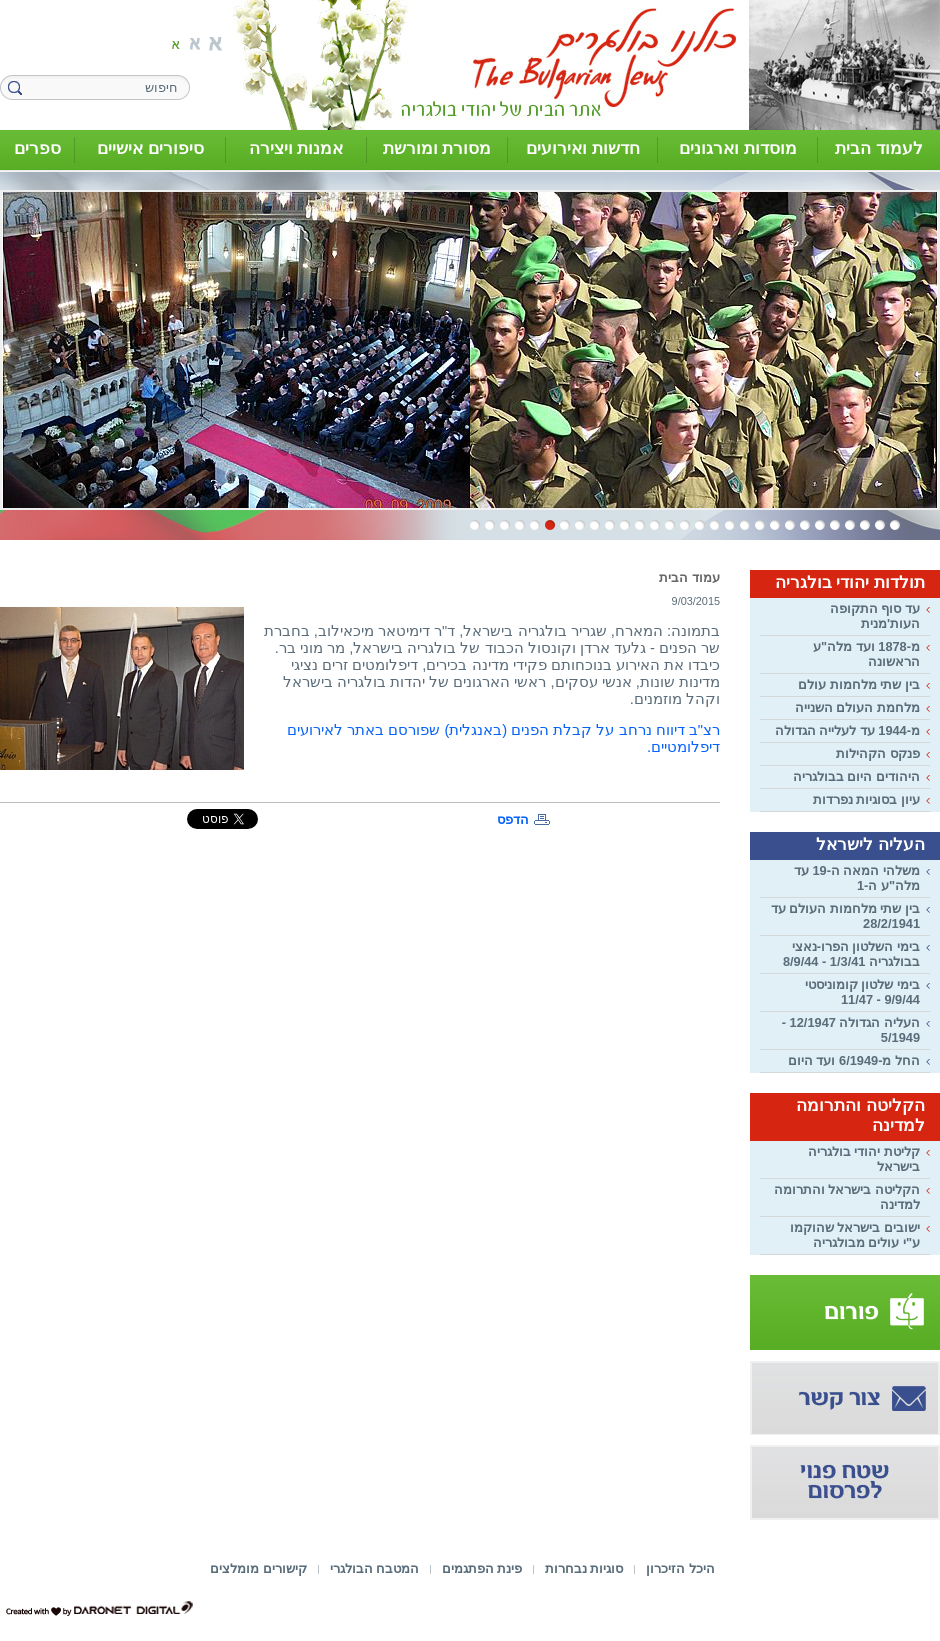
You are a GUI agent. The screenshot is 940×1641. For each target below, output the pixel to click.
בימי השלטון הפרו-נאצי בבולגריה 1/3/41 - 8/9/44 (851, 954)
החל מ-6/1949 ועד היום (854, 1060)
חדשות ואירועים (583, 148)
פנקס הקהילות (878, 753)
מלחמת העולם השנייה (857, 707)
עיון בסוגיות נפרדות (866, 799)
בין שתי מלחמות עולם (859, 684)
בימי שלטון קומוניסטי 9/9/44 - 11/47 (862, 992)
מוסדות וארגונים (738, 148)
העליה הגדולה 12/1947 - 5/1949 (851, 1030)
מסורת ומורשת (437, 148)
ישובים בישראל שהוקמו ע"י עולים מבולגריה (855, 1235)
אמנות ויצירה (296, 148)
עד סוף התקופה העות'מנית (875, 616)
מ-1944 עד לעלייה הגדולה (847, 730)
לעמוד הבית (879, 148)
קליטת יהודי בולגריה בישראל (864, 1159)
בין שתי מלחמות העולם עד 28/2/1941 (845, 916)
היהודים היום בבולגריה (856, 776)
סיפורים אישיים (150, 148)
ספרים (37, 148)
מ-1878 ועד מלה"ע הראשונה (866, 654)
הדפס (513, 819)
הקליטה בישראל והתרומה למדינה (847, 1197)
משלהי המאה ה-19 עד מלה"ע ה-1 (857, 878)
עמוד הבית (689, 577)
